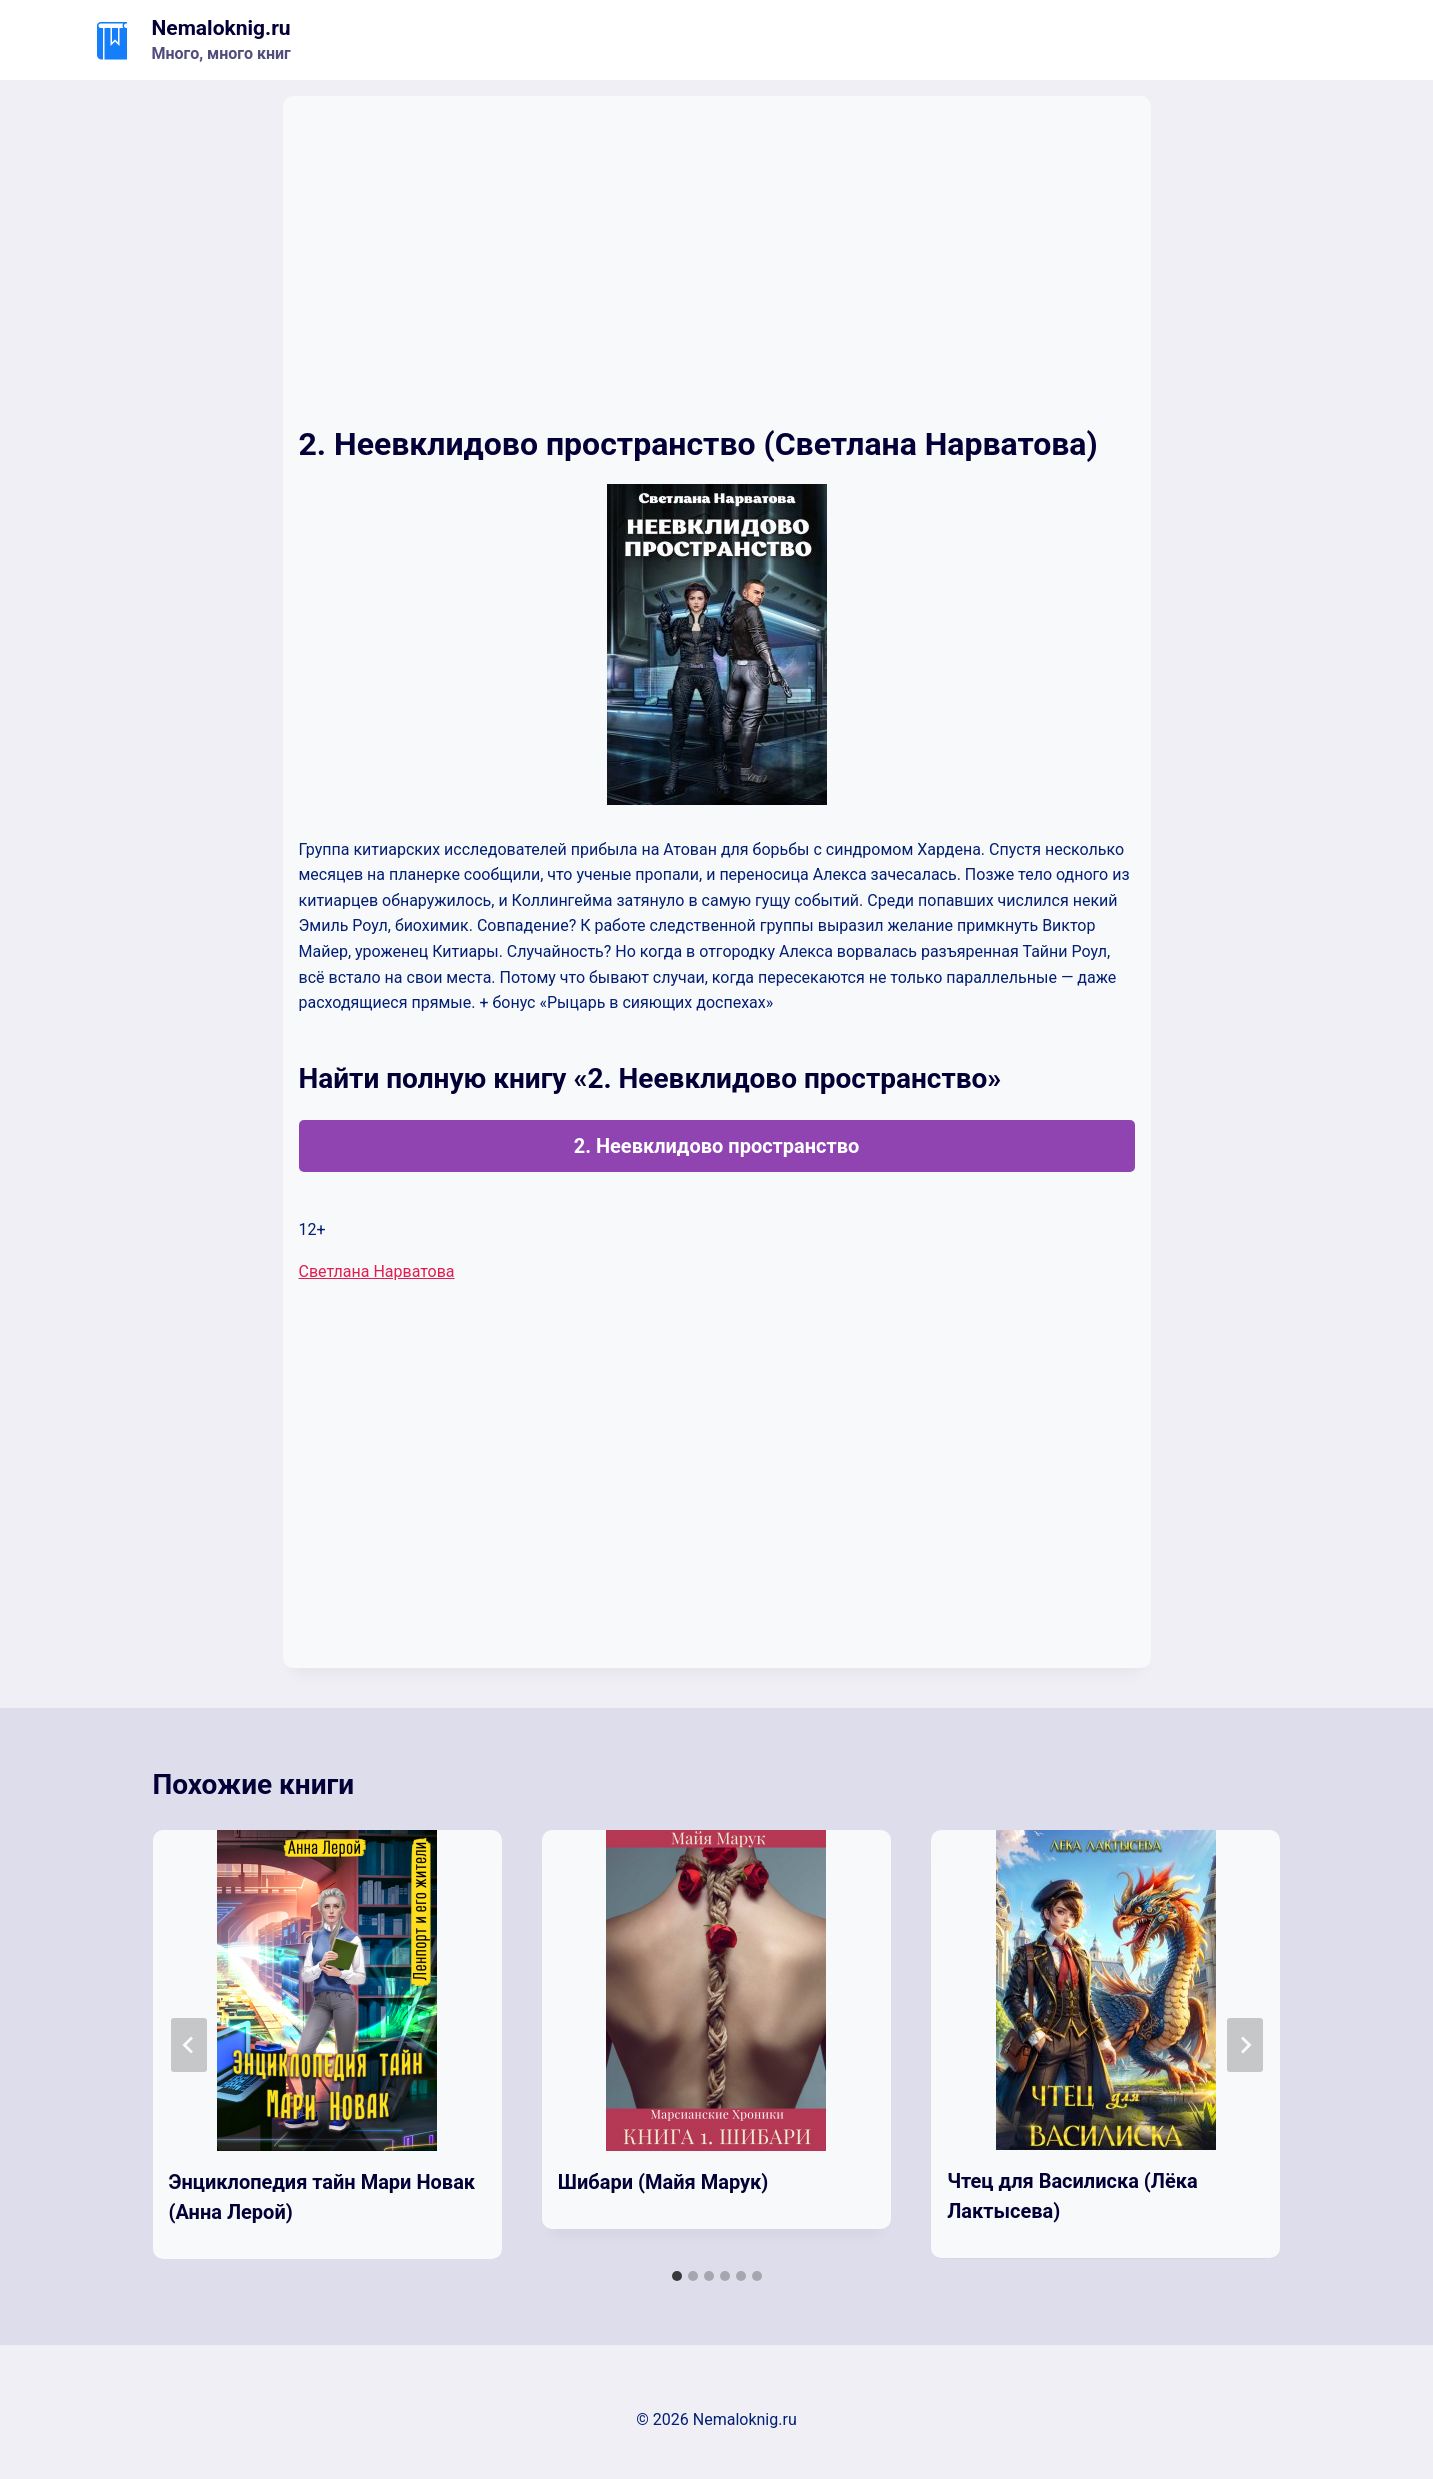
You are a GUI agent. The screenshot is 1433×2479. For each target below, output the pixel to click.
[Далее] (1245, 2045)
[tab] (677, 2276)
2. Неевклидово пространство (717, 1146)
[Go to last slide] (189, 2045)
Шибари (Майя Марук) (663, 2182)
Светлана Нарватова (377, 1271)
